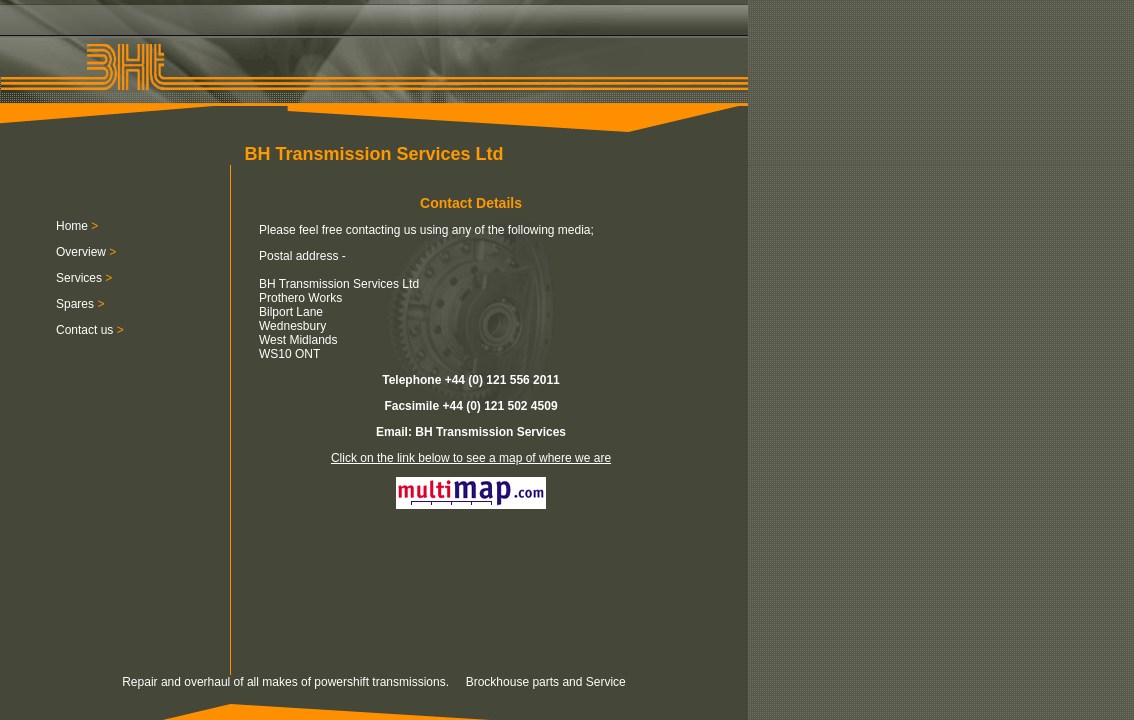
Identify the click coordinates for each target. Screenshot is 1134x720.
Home (72, 226)
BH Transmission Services (490, 432)
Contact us (84, 330)
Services (79, 278)
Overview (81, 252)
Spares (75, 304)
